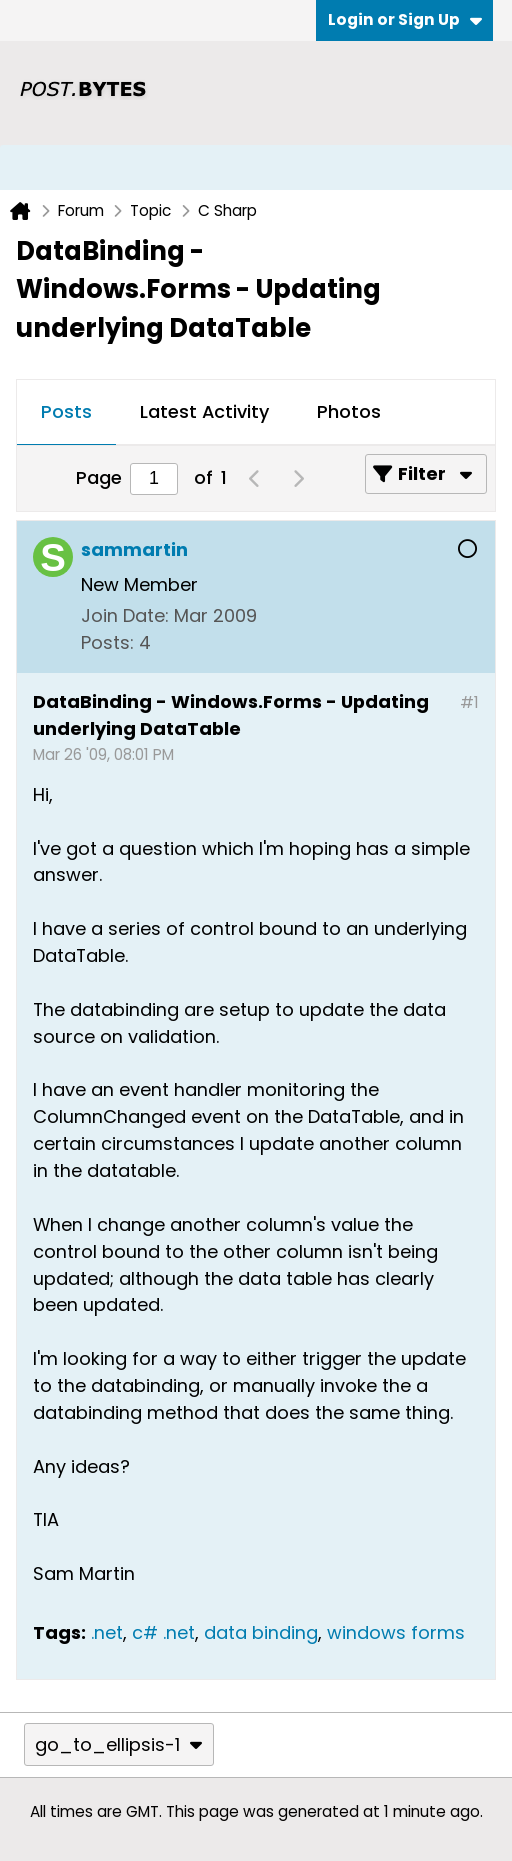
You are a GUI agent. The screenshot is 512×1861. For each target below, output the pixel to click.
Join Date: (125, 615)
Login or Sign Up (405, 19)
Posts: (107, 642)
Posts (66, 411)
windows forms (396, 1632)
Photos (349, 411)
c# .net (163, 1632)
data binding (261, 1632)
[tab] (66, 413)
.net (107, 1632)
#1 (469, 702)
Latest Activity (204, 411)
